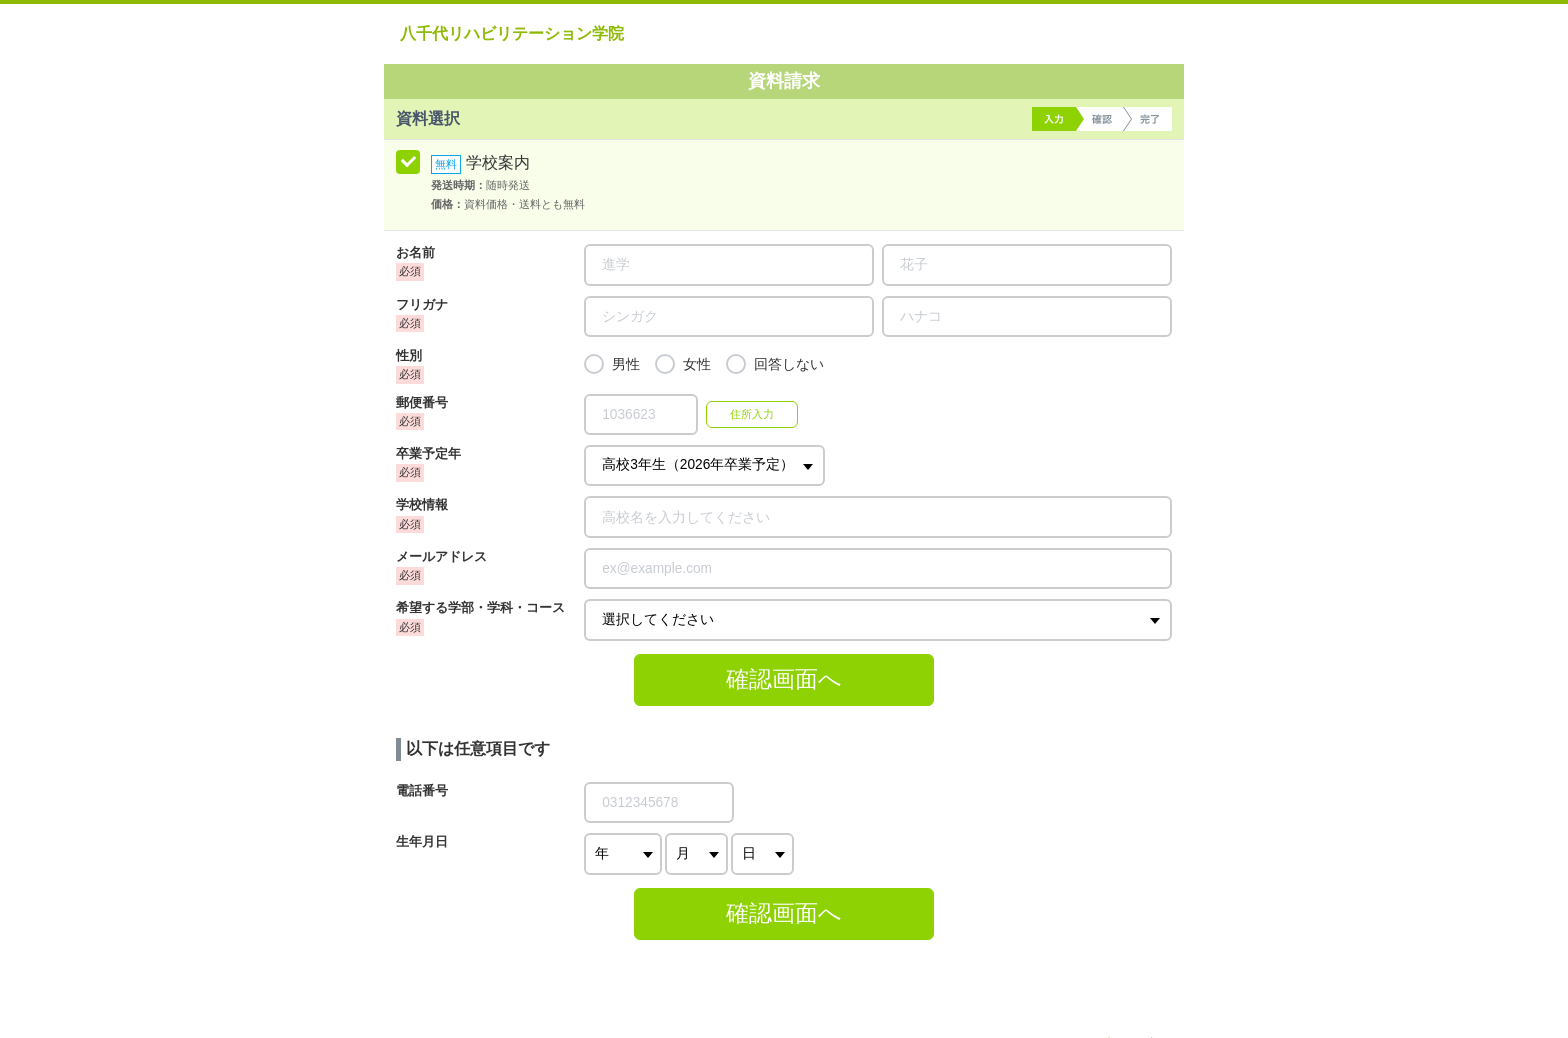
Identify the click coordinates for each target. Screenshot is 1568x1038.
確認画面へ (784, 679)
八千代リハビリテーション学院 (512, 33)
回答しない (789, 364)
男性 (626, 364)
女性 (697, 364)
